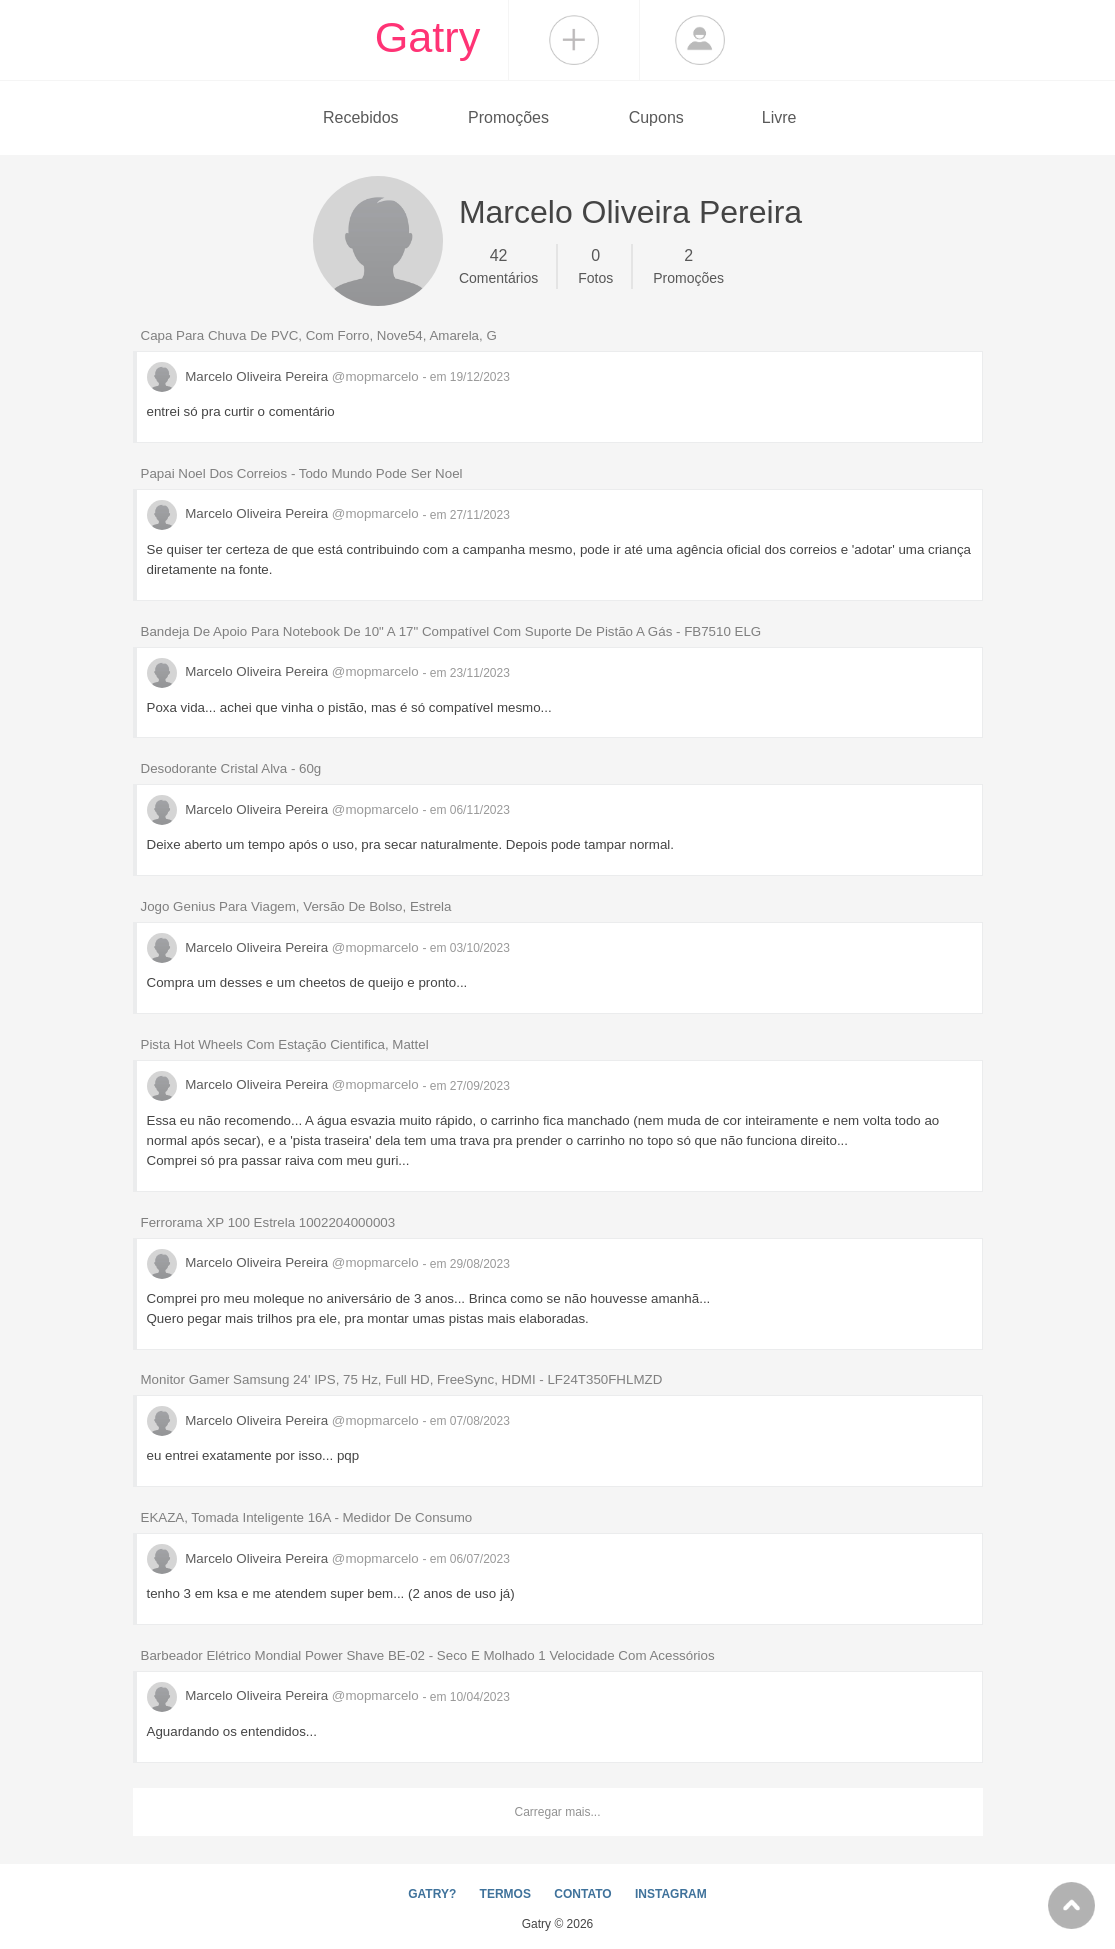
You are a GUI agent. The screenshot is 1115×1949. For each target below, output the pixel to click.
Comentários (498, 265)
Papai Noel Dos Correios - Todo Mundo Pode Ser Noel (302, 473)
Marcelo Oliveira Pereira (285, 376)
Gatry (428, 37)
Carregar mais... (557, 1812)
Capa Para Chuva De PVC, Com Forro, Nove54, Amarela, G (319, 335)
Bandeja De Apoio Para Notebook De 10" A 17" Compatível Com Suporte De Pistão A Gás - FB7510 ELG (451, 631)
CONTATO (582, 1894)
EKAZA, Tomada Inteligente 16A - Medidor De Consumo (307, 1517)
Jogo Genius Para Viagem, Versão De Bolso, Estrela (296, 906)
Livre (779, 117)
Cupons (656, 117)
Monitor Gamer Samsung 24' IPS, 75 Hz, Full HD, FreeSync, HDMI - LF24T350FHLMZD (402, 1379)
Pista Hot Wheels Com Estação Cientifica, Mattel (285, 1044)
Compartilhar (574, 40)
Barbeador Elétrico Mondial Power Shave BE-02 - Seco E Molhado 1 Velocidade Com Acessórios (428, 1655)
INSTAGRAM (671, 1894)
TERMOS (505, 1894)
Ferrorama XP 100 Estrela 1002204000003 (268, 1222)
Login (700, 40)
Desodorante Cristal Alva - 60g (231, 768)
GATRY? (432, 1894)
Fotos (595, 265)
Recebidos (361, 117)
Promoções (508, 117)
